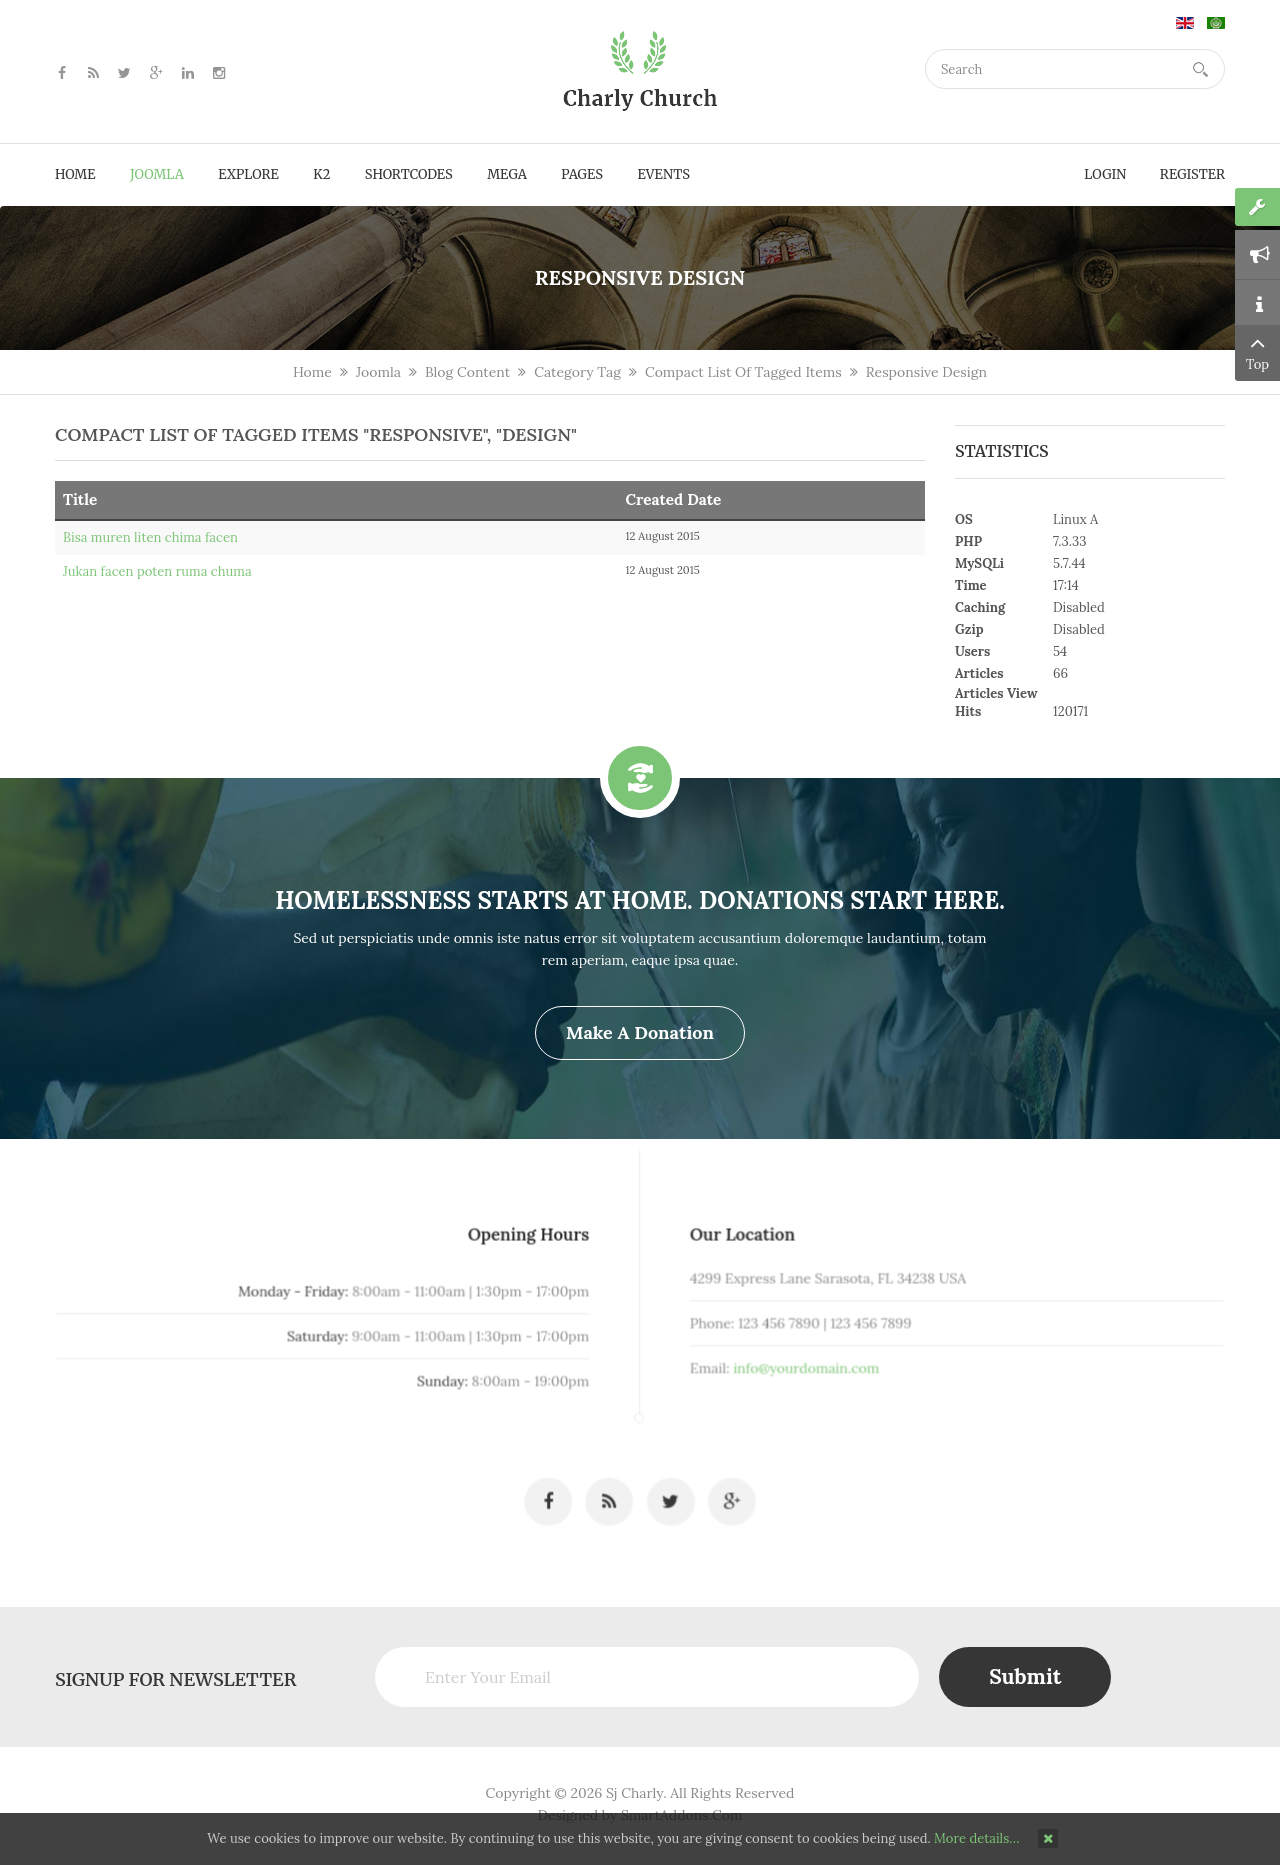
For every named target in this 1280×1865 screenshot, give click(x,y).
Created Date (674, 499)
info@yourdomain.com (783, 1373)
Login (1105, 174)
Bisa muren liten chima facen (150, 537)
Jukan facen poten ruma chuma (157, 571)
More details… (976, 1838)
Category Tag (577, 372)
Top (1257, 351)
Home (312, 372)
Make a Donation (640, 1032)
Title (80, 499)
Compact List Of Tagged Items (743, 372)
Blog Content (467, 372)
